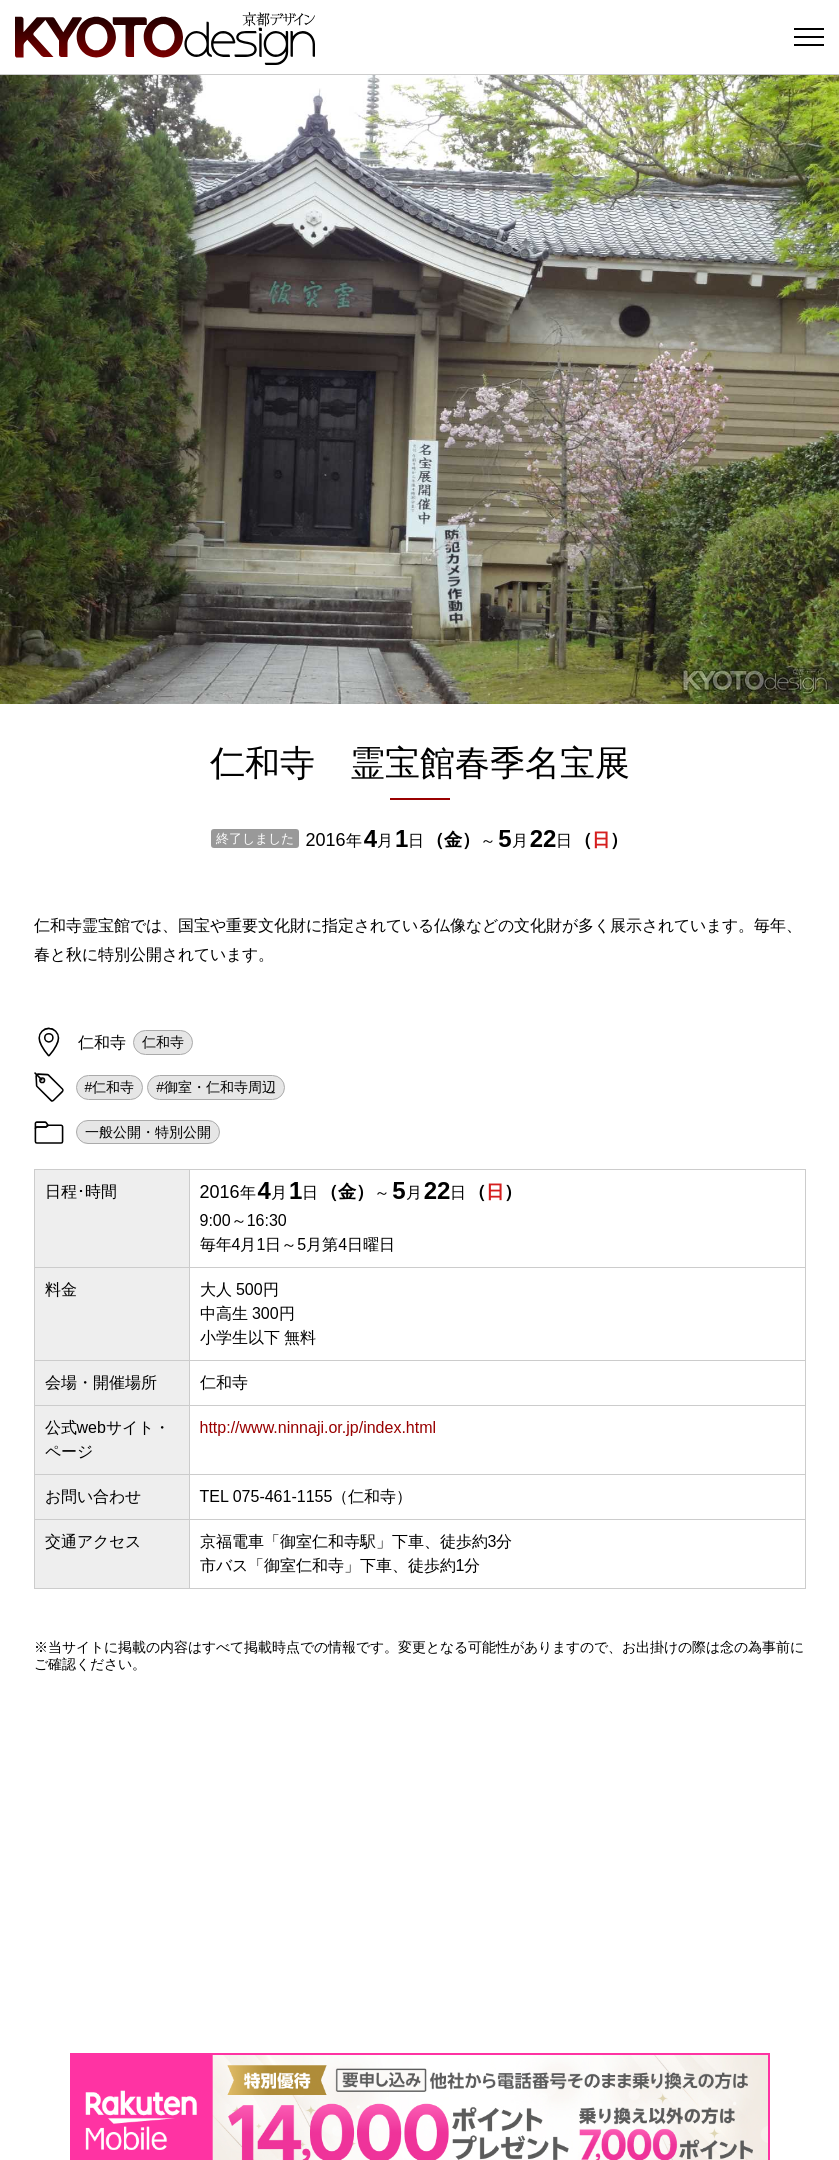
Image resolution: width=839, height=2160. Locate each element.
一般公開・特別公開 (148, 1132)
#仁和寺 (110, 1087)
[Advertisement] (420, 1863)
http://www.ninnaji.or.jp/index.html (318, 1427)
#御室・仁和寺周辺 (216, 1087)
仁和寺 (163, 1042)
